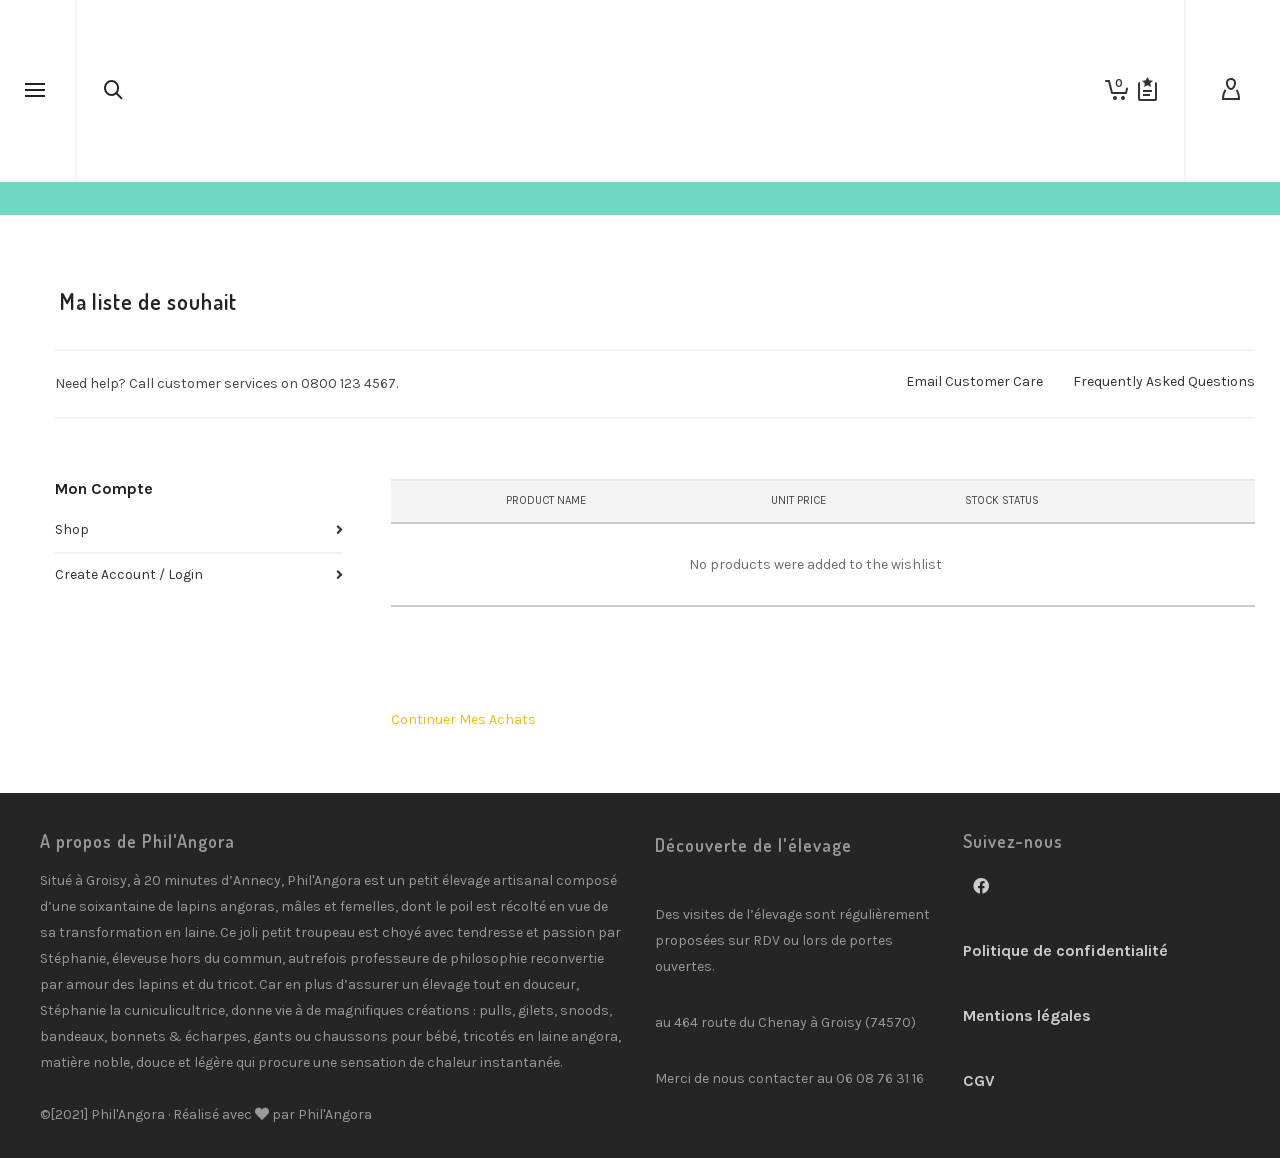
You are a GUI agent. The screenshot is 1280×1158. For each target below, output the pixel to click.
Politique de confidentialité (1065, 950)
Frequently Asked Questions (1164, 381)
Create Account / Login (129, 574)
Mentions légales (1027, 1015)
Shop (72, 529)
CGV (979, 1080)
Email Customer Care (974, 381)
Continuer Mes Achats (463, 719)
